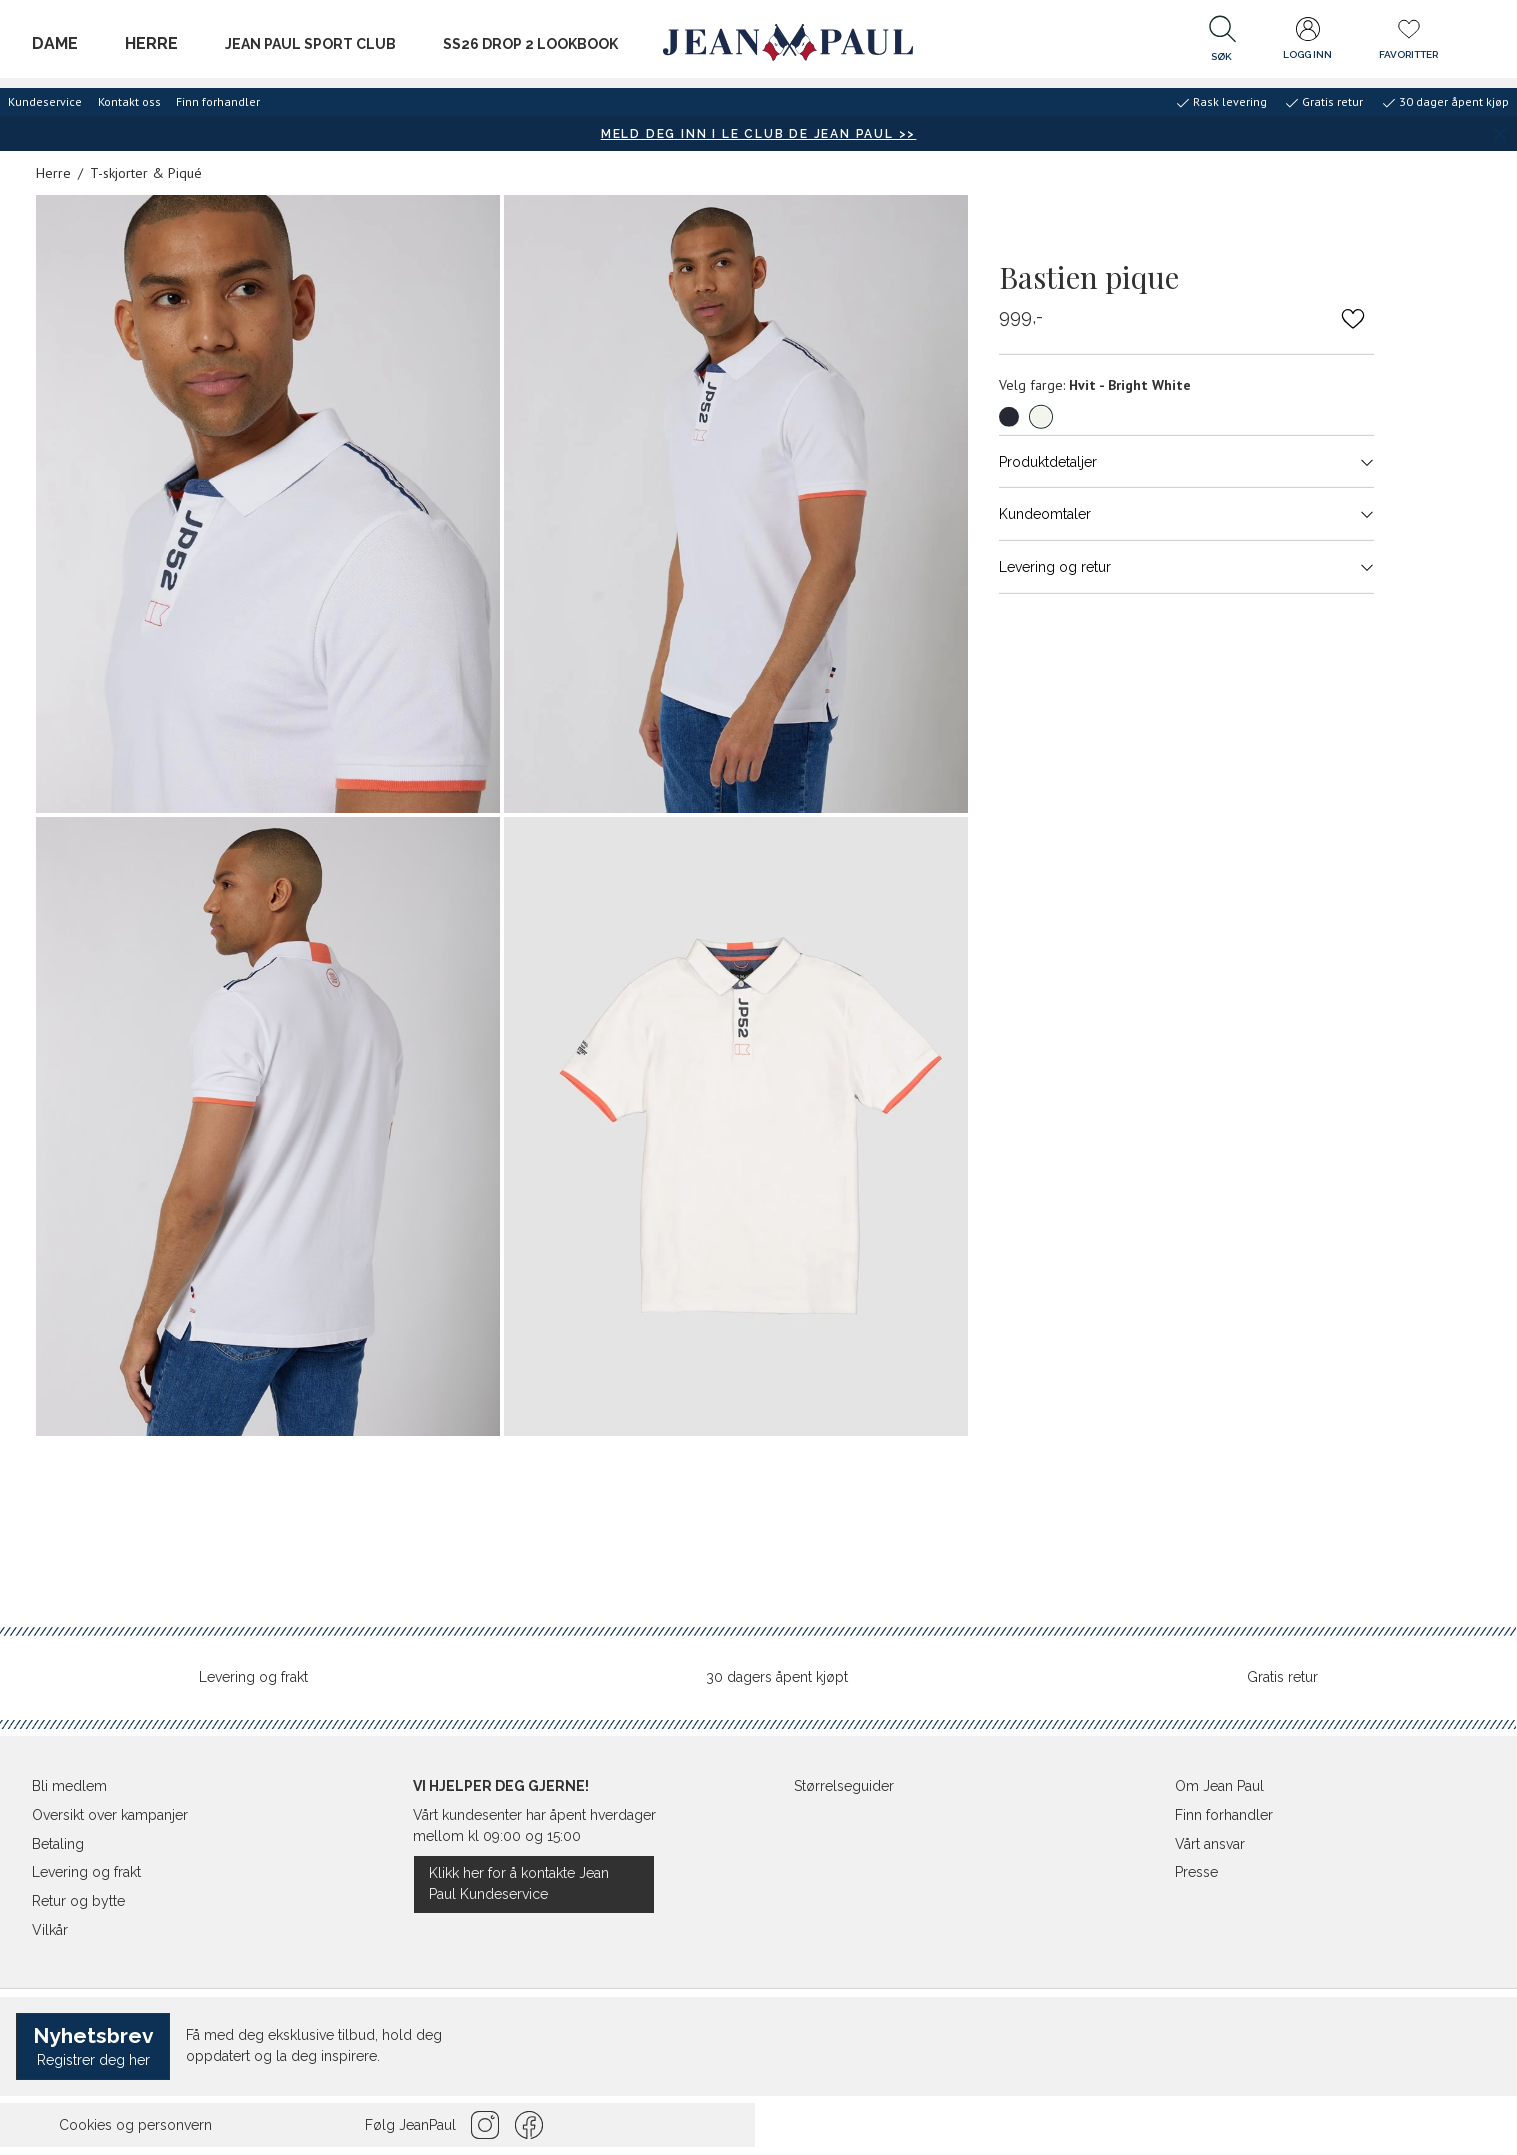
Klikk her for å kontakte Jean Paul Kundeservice (519, 1883)
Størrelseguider (844, 1786)
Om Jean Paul (1219, 1786)
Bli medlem (69, 1786)
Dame (55, 43)
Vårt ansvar (1210, 1844)
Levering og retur (1186, 567)
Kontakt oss (129, 101)
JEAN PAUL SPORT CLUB (310, 44)
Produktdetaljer (1186, 461)
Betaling (58, 1844)
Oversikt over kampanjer (110, 1815)
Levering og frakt (253, 1677)
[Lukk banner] (1499, 133)
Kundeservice (45, 101)
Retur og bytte (78, 1901)
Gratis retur (1282, 1677)
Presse (1196, 1872)
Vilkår (50, 1930)
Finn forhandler (218, 101)
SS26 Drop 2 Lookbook (530, 44)
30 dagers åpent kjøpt (777, 1677)
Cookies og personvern (135, 2125)
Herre (151, 43)
